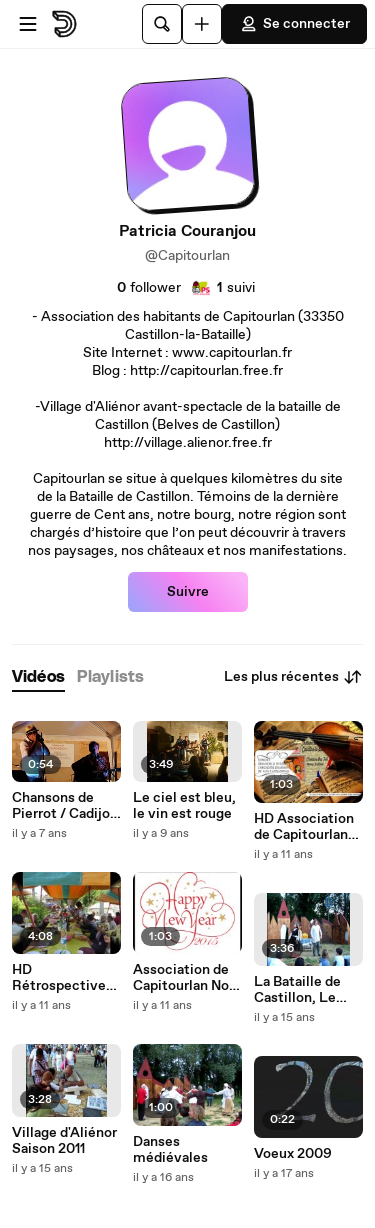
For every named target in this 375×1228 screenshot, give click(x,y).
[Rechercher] (162, 24)
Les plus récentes (293, 677)
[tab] (38, 677)
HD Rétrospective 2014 (59, 978)
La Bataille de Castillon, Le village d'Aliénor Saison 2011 (305, 990)
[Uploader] (202, 24)
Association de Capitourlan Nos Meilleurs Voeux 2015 (185, 978)
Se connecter (294, 24)
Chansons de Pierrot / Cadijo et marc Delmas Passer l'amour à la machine (64, 806)
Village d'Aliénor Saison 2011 (64, 1141)
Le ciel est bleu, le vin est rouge (184, 806)
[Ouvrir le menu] (28, 24)
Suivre (188, 592)
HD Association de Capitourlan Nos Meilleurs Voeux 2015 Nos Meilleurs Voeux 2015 (306, 827)
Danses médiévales (170, 1150)
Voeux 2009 (293, 1154)
